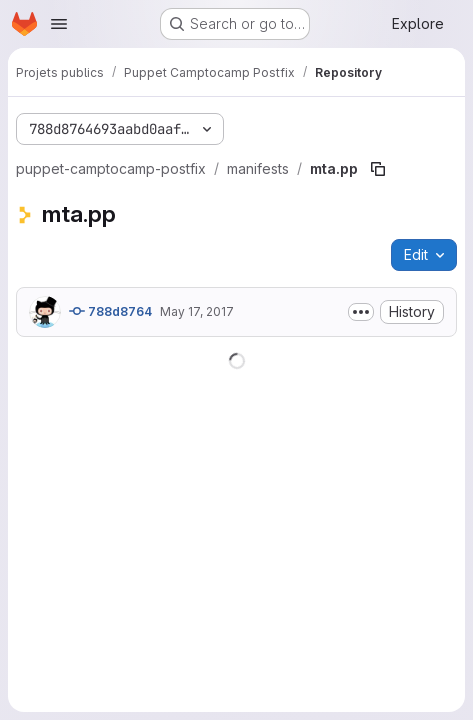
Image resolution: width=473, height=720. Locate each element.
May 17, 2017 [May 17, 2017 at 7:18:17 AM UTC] (197, 311)
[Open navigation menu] (59, 24)
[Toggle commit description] (361, 312)
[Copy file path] (378, 169)
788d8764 (110, 311)
